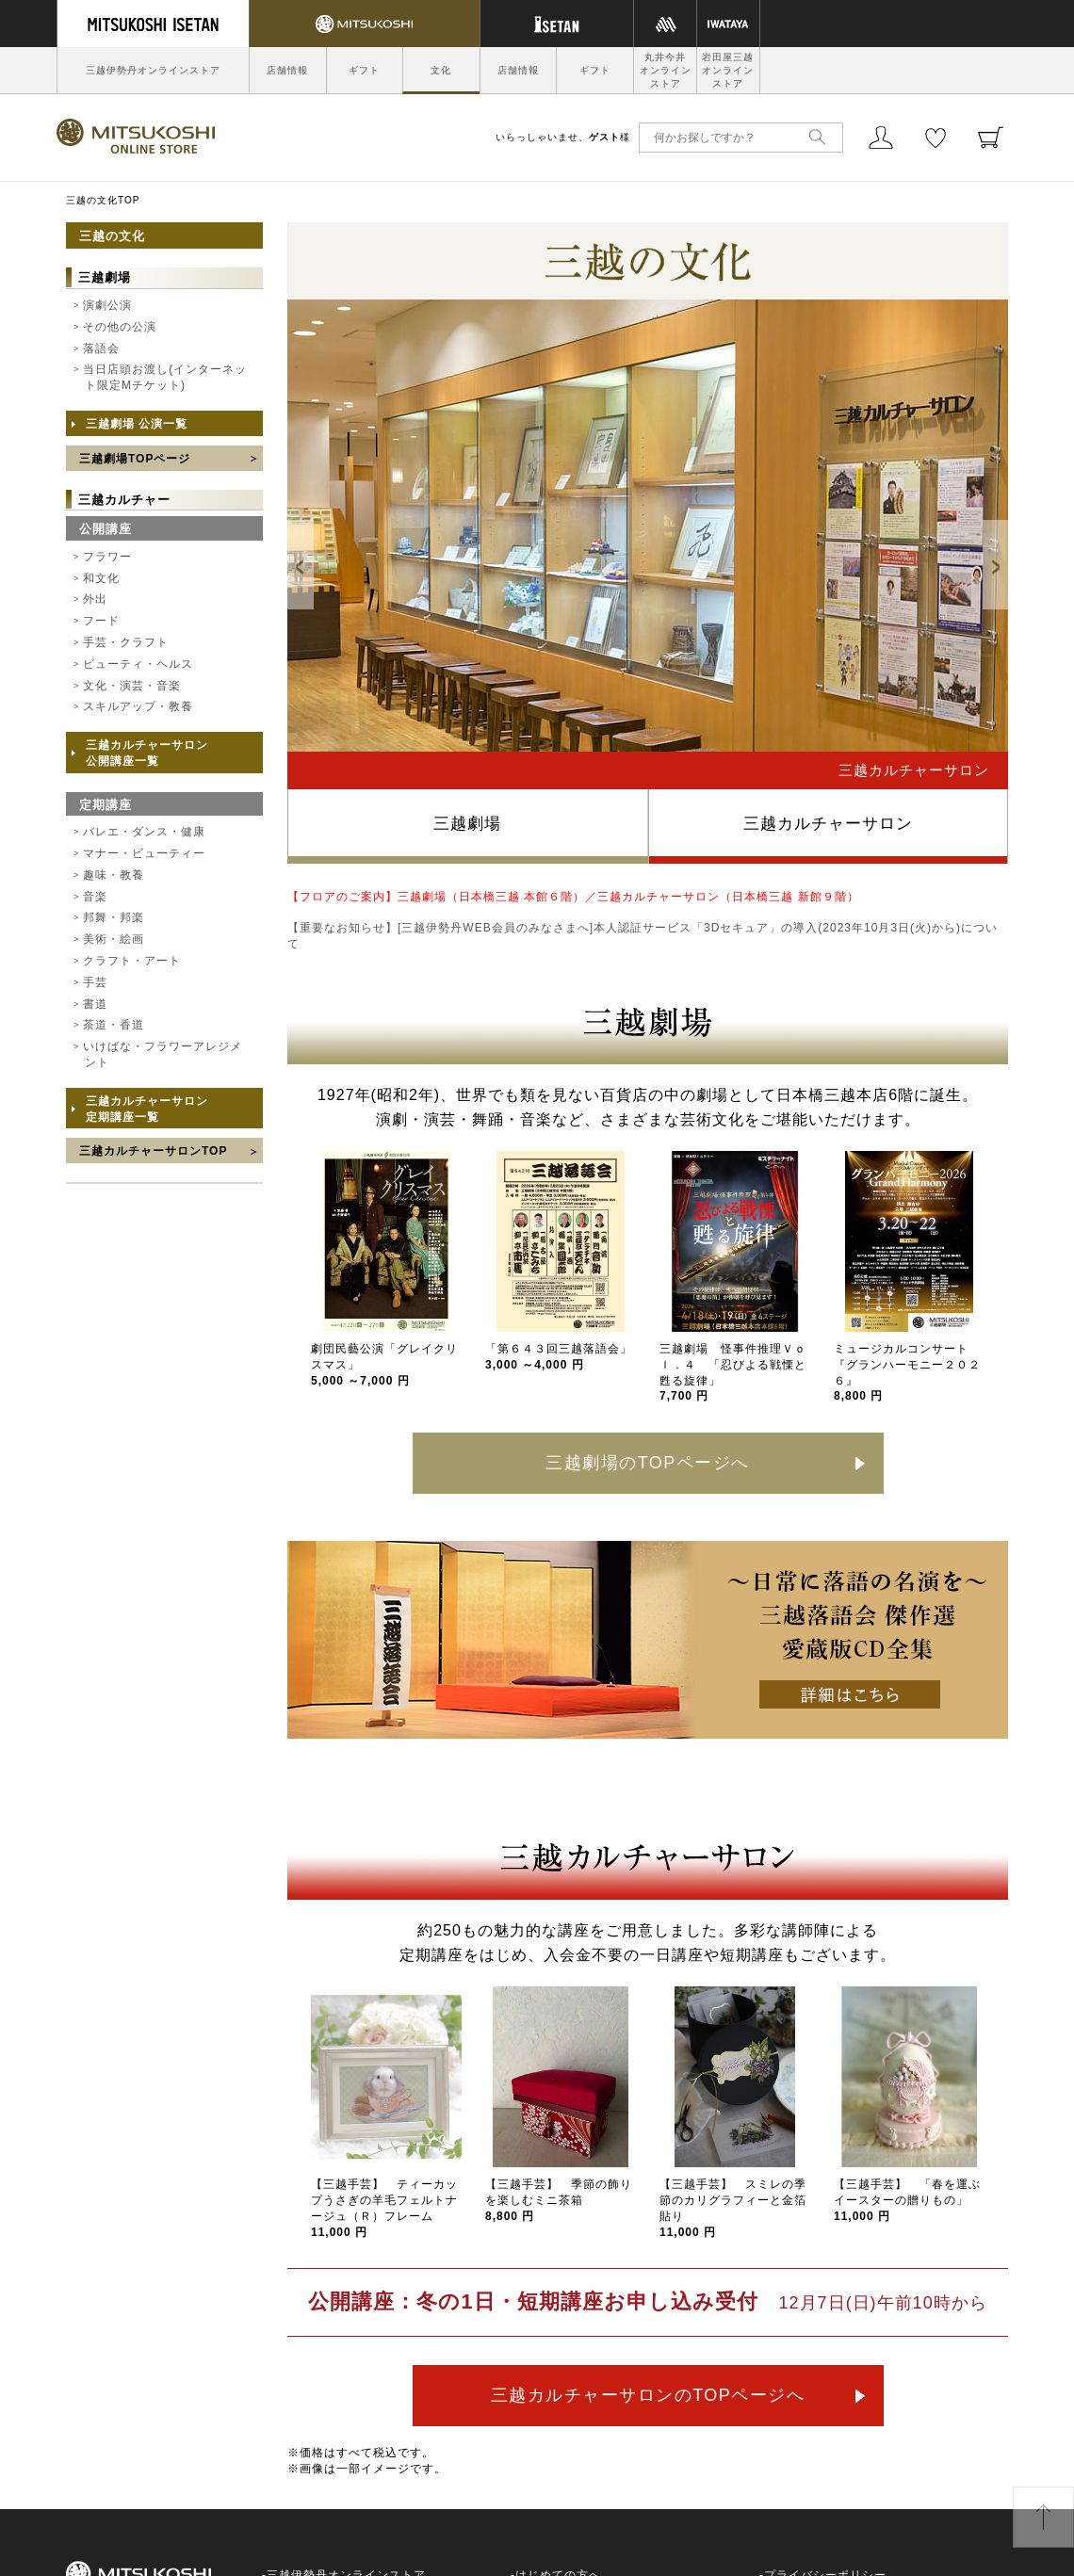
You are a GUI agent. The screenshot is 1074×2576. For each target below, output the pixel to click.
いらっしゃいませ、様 (563, 137)
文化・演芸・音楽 (132, 685)
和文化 (101, 578)
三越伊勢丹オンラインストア (153, 70)
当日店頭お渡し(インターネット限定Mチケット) (165, 377)
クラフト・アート (132, 960)
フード (101, 620)
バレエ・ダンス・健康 (144, 831)
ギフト (364, 70)
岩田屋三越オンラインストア (728, 70)
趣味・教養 (113, 875)
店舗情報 (287, 70)
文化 (441, 70)
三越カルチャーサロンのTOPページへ (648, 2395)
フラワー (107, 556)
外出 (95, 599)
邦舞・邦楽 (113, 917)
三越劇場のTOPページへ (647, 1462)
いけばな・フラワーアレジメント (162, 1054)
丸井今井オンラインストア (666, 70)
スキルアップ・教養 (138, 706)
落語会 (101, 348)
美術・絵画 (113, 939)
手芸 (95, 982)
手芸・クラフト (126, 642)
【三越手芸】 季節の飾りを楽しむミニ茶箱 (558, 2200)
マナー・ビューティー (144, 853)
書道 (95, 1004)
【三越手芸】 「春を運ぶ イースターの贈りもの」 (913, 2200)
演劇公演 (107, 305)
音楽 (95, 896)
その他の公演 (119, 326)
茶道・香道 (113, 1024)
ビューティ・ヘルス (138, 664)
